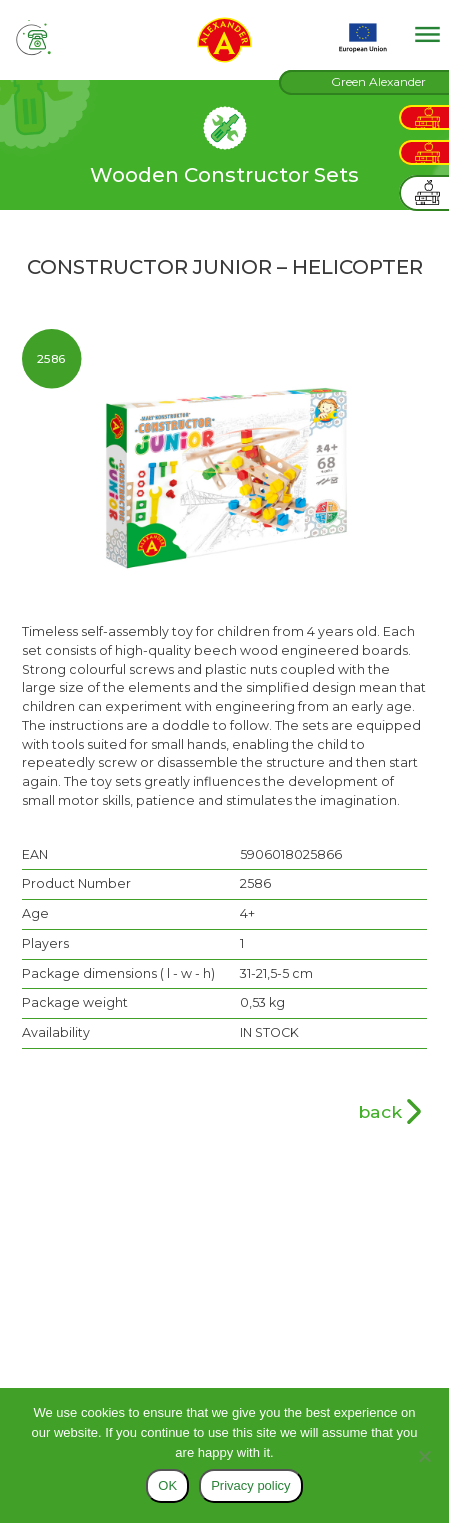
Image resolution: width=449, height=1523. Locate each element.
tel (34, 37)
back (380, 1111)
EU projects (363, 38)
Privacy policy (250, 1485)
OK (167, 1485)
